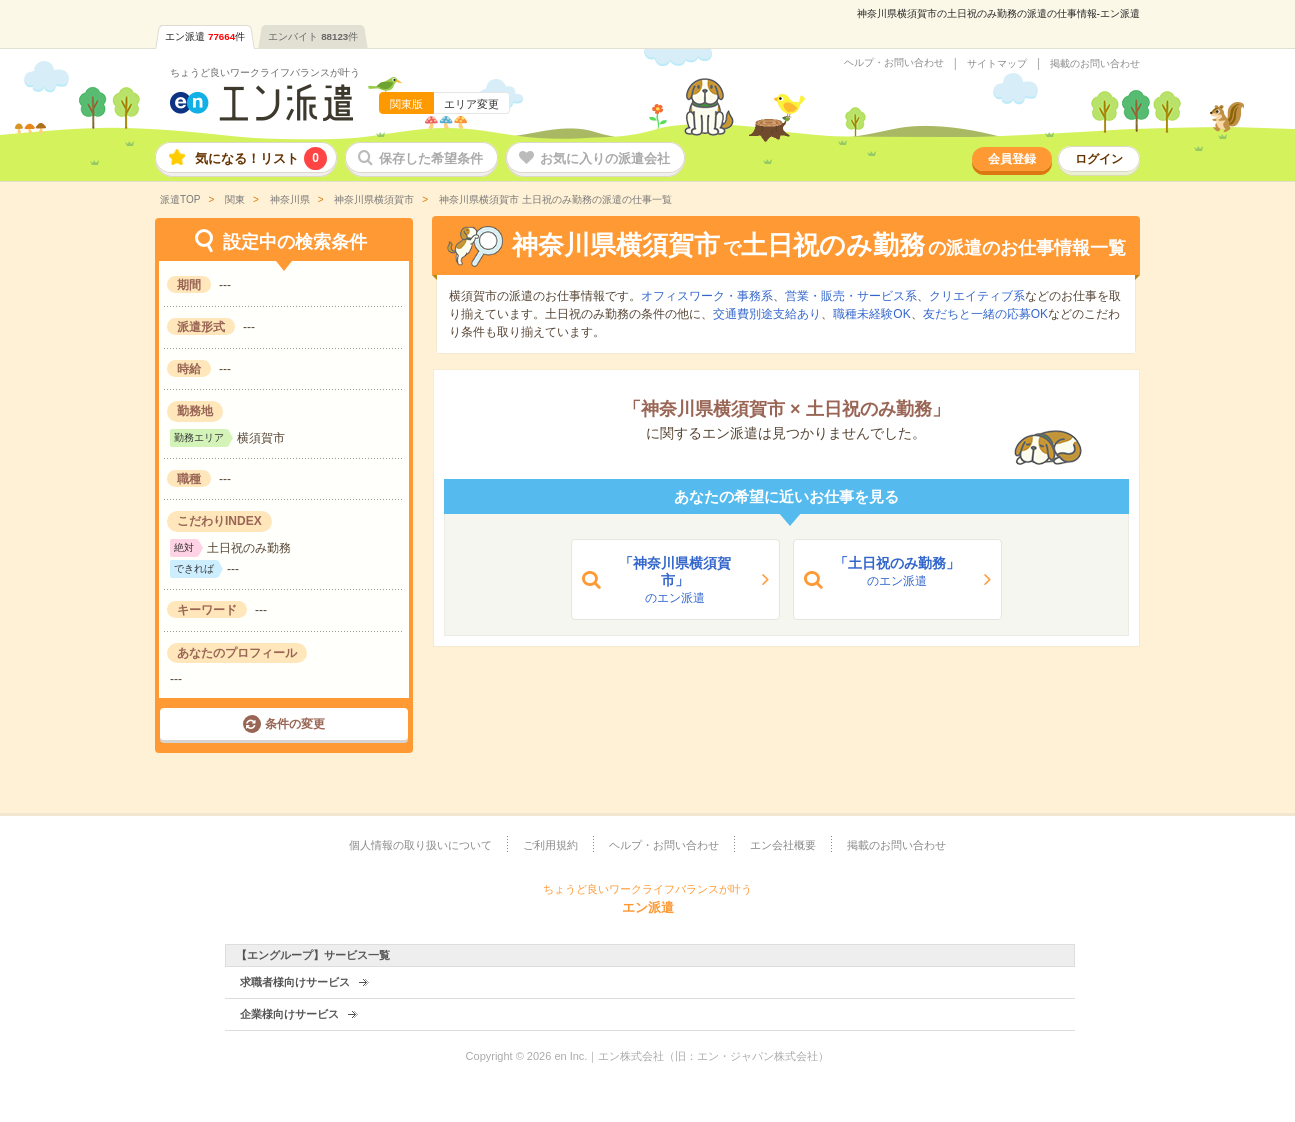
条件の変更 (295, 724)
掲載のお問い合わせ (1095, 64)
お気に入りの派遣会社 (605, 158)
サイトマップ (997, 64)
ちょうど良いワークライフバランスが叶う (265, 72)
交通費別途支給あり (767, 314)
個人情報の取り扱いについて (420, 845)
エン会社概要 (783, 845)
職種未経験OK (871, 314)
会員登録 (1012, 159)
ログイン (1099, 159)
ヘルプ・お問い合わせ (894, 63)
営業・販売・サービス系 (851, 296)
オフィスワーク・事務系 (707, 296)
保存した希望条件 (431, 158)
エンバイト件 (313, 36)
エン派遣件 (205, 36)
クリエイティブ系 (977, 296)
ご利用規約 (550, 845)
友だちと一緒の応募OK (985, 314)
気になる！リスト (261, 158)
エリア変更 (471, 104)
